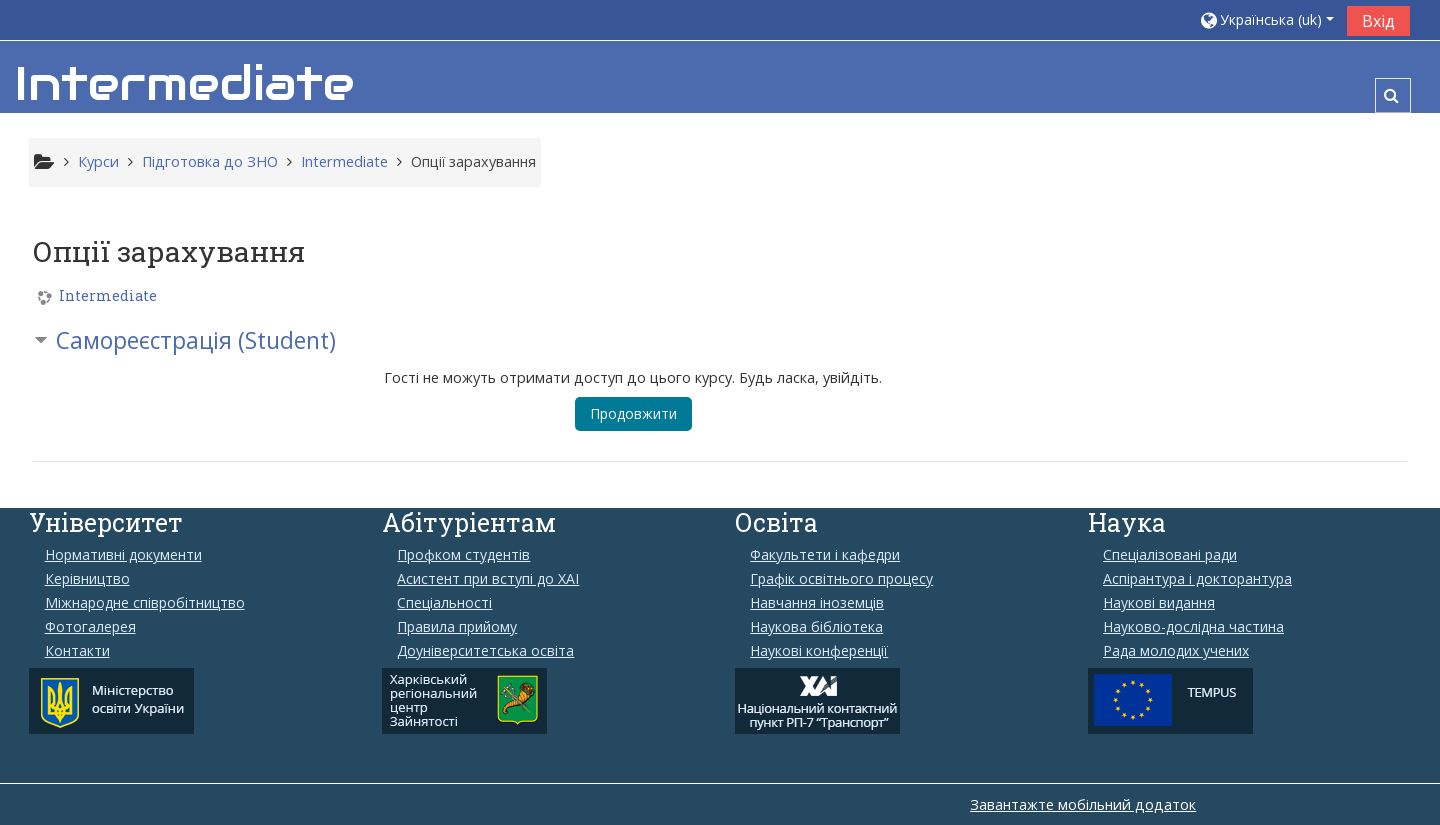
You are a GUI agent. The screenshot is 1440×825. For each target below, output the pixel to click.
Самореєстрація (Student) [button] (196, 340)
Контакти (77, 651)
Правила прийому (457, 627)
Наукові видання (1159, 603)
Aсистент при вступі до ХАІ (488, 579)
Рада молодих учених (1176, 651)
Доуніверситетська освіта (485, 651)
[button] (1266, 19)
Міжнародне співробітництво (145, 603)
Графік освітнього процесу (841, 579)
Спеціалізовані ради (1170, 555)
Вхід (1378, 21)
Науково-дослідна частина (1193, 627)
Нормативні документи (123, 555)
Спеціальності (444, 603)
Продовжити (633, 413)
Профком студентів (463, 555)
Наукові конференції (819, 651)
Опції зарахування (473, 161)
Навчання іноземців (817, 603)
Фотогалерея (90, 627)
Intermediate (108, 296)
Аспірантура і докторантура (1197, 579)
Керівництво (87, 579)
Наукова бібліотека (816, 627)
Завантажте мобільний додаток (1083, 804)
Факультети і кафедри (825, 555)
